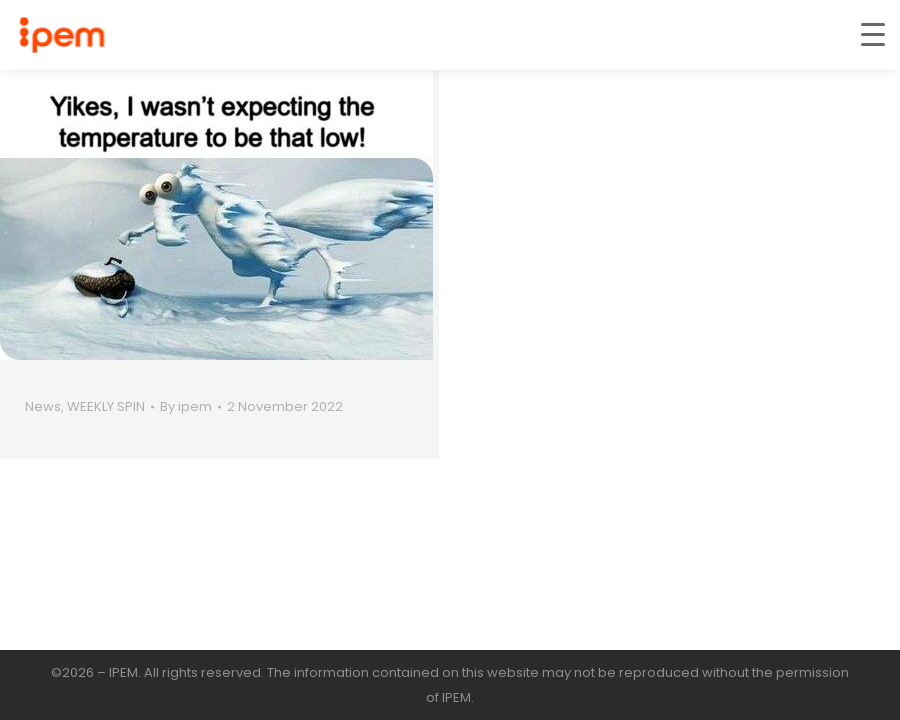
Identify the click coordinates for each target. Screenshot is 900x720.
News (43, 406)
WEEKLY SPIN (106, 406)
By (186, 406)
